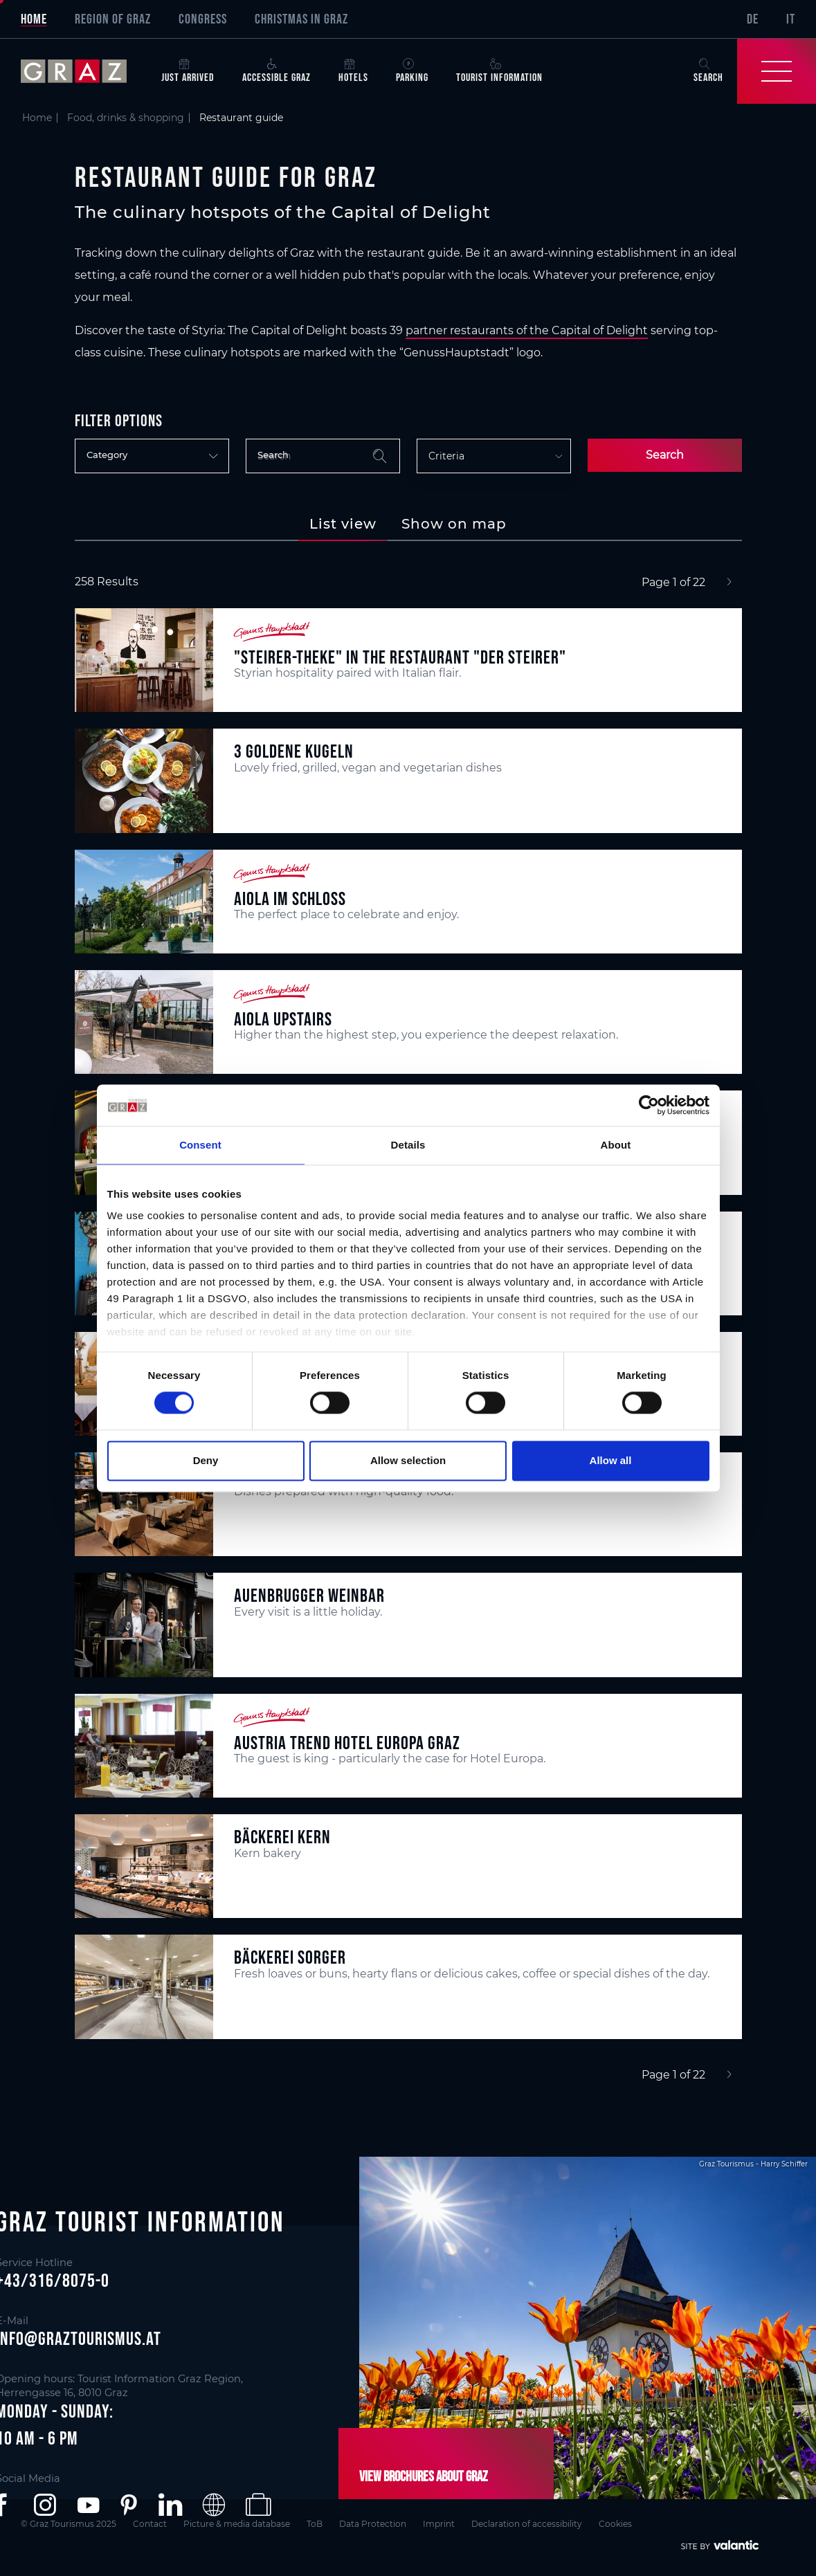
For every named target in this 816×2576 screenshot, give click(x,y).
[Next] (729, 582)
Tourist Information (499, 70)
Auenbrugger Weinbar (309, 1595)
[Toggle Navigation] (776, 71)
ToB (315, 2524)
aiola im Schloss (290, 898)
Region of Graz (113, 18)
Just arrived (188, 70)
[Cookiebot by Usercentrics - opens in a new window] (648, 1105)
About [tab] (616, 1145)
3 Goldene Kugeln (294, 751)
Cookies (615, 2524)
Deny (206, 1460)
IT (790, 18)
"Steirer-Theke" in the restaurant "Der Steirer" (400, 657)
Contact (150, 2524)
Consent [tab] (200, 1145)
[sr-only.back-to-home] (84, 71)
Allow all (611, 1460)
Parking (412, 70)
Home (34, 18)
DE (753, 18)
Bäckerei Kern (282, 1837)
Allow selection (408, 1460)
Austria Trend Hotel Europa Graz (347, 1743)
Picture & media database (236, 2524)
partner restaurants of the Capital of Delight (527, 330)
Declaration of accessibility (526, 2524)
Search (665, 455)
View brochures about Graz (423, 2476)
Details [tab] (408, 1145)
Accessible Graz (276, 70)
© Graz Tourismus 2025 (68, 2524)
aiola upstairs (283, 1019)
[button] (44, 2505)
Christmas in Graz (301, 18)
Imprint (439, 2524)
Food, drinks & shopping (125, 117)
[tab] (343, 523)
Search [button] (708, 70)
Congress (203, 18)
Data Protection (372, 2524)
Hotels (353, 70)
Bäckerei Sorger (290, 1957)
